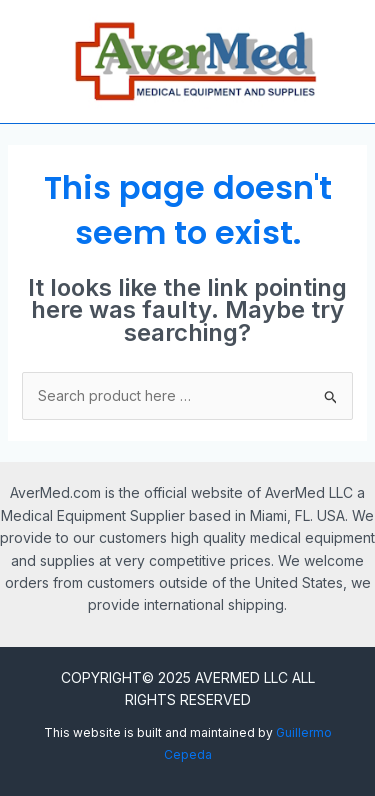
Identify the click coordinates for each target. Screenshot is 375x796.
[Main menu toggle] (28, 62)
